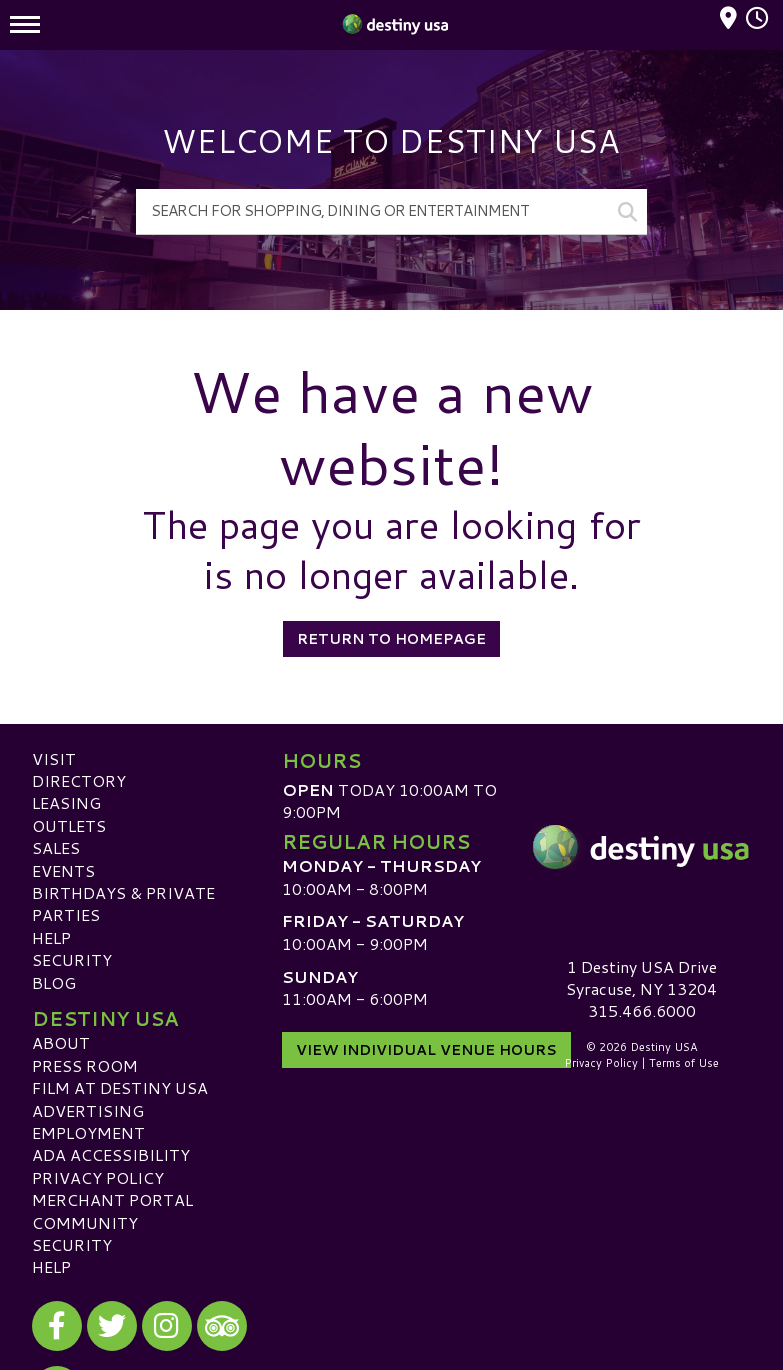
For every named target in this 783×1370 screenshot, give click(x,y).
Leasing (66, 802)
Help (51, 937)
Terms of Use (684, 1063)
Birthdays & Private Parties (123, 903)
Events (63, 870)
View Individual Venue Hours (426, 1050)
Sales (56, 847)
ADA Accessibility (111, 1154)
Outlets (69, 825)
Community (85, 1222)
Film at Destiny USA (120, 1087)
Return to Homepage (391, 639)
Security (72, 959)
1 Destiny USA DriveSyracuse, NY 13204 (641, 977)
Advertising (88, 1110)
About (61, 1042)
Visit (54, 758)
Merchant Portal (112, 1199)
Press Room (85, 1065)
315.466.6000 (642, 1011)
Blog (54, 982)
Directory (79, 780)
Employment (88, 1132)
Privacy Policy (98, 1177)
